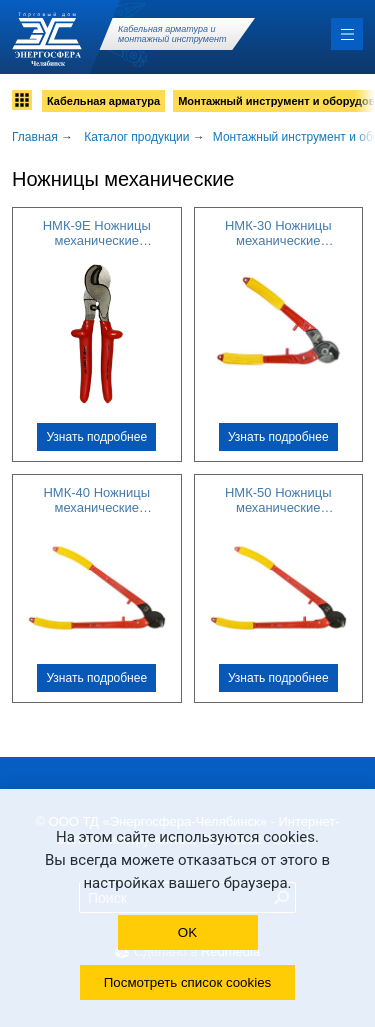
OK (187, 932)
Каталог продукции (136, 137)
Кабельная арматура (103, 101)
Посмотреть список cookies (187, 982)
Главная (35, 137)
